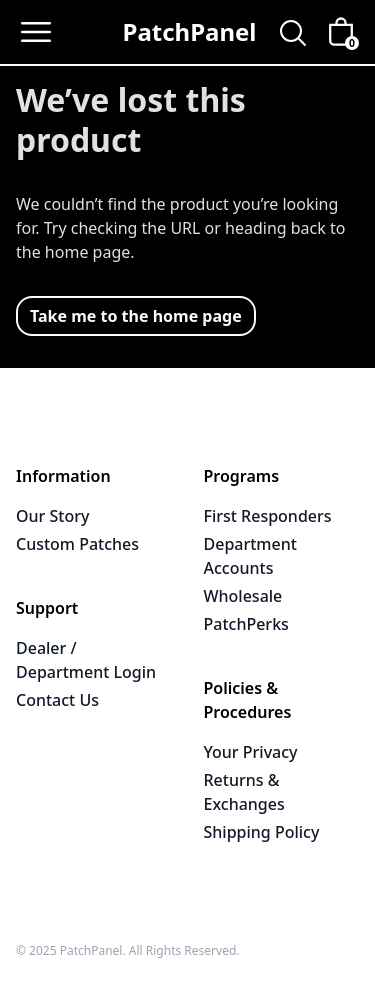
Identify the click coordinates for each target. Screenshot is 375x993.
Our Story (52, 516)
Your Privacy (251, 752)
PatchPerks (246, 624)
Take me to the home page (136, 316)
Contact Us (57, 700)
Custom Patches (77, 544)
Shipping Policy (262, 832)
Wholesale (243, 596)
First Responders (268, 516)
